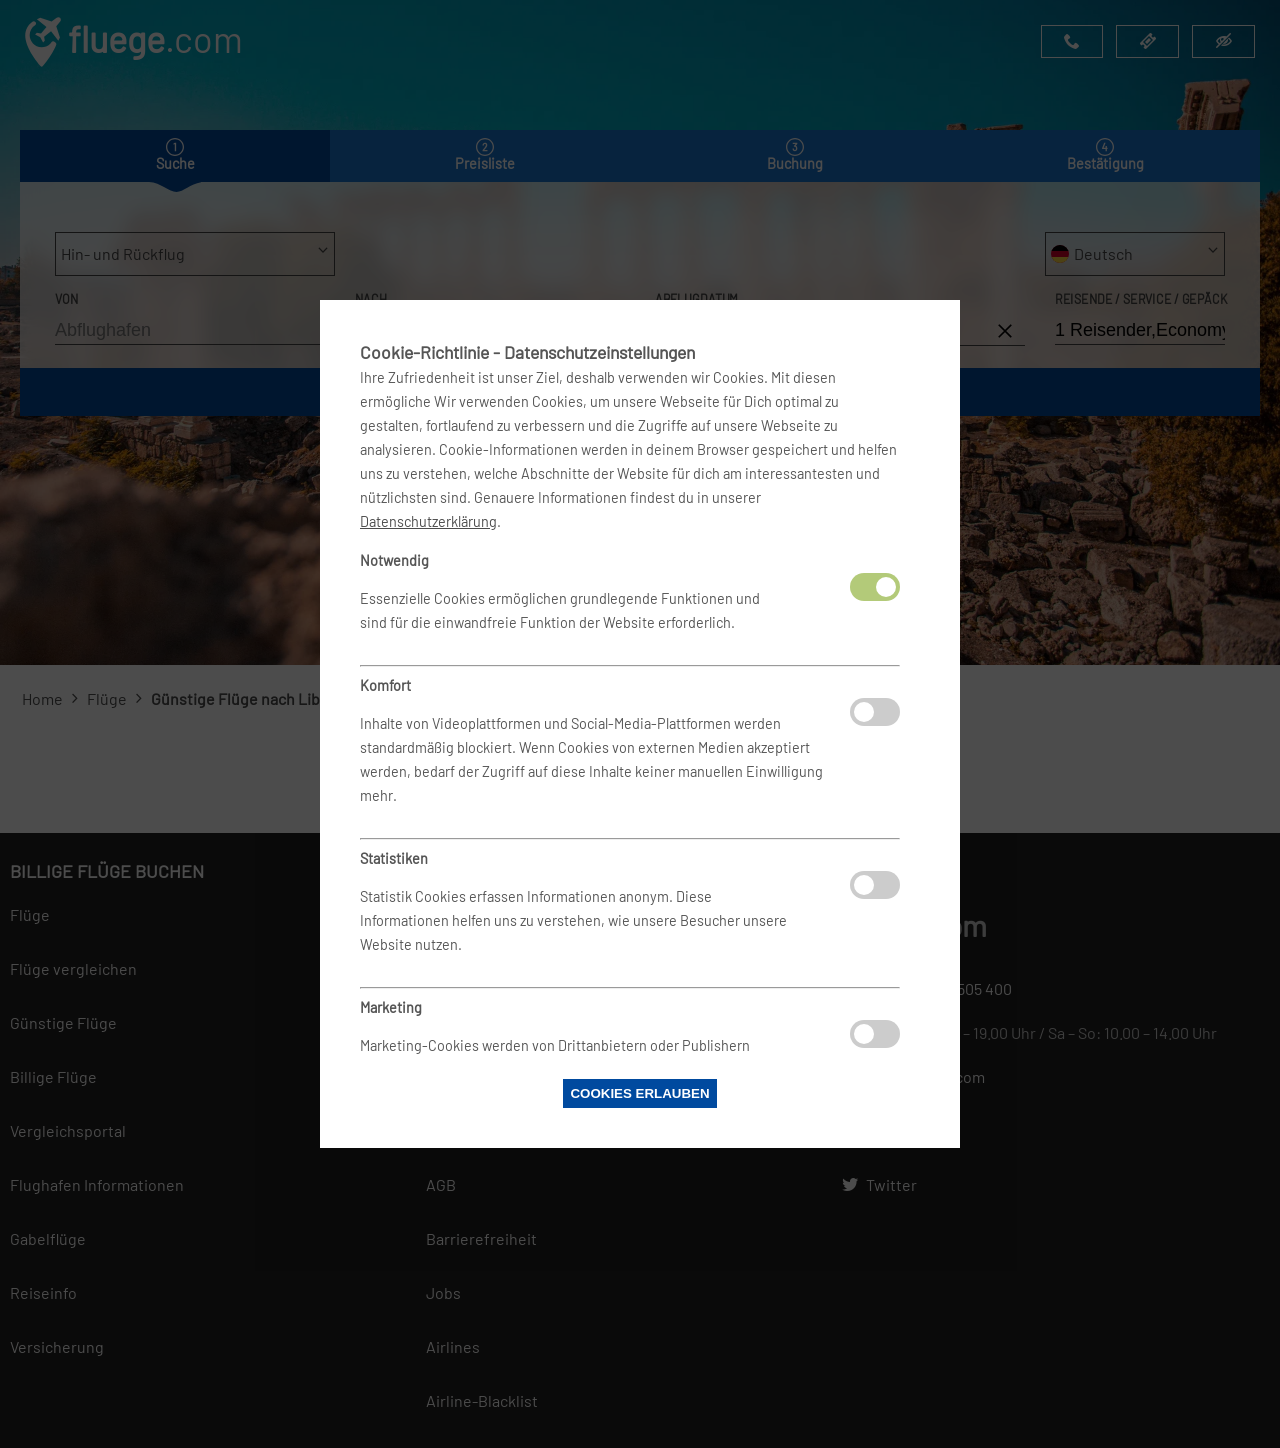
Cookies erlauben (639, 1093)
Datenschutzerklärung (428, 521)
